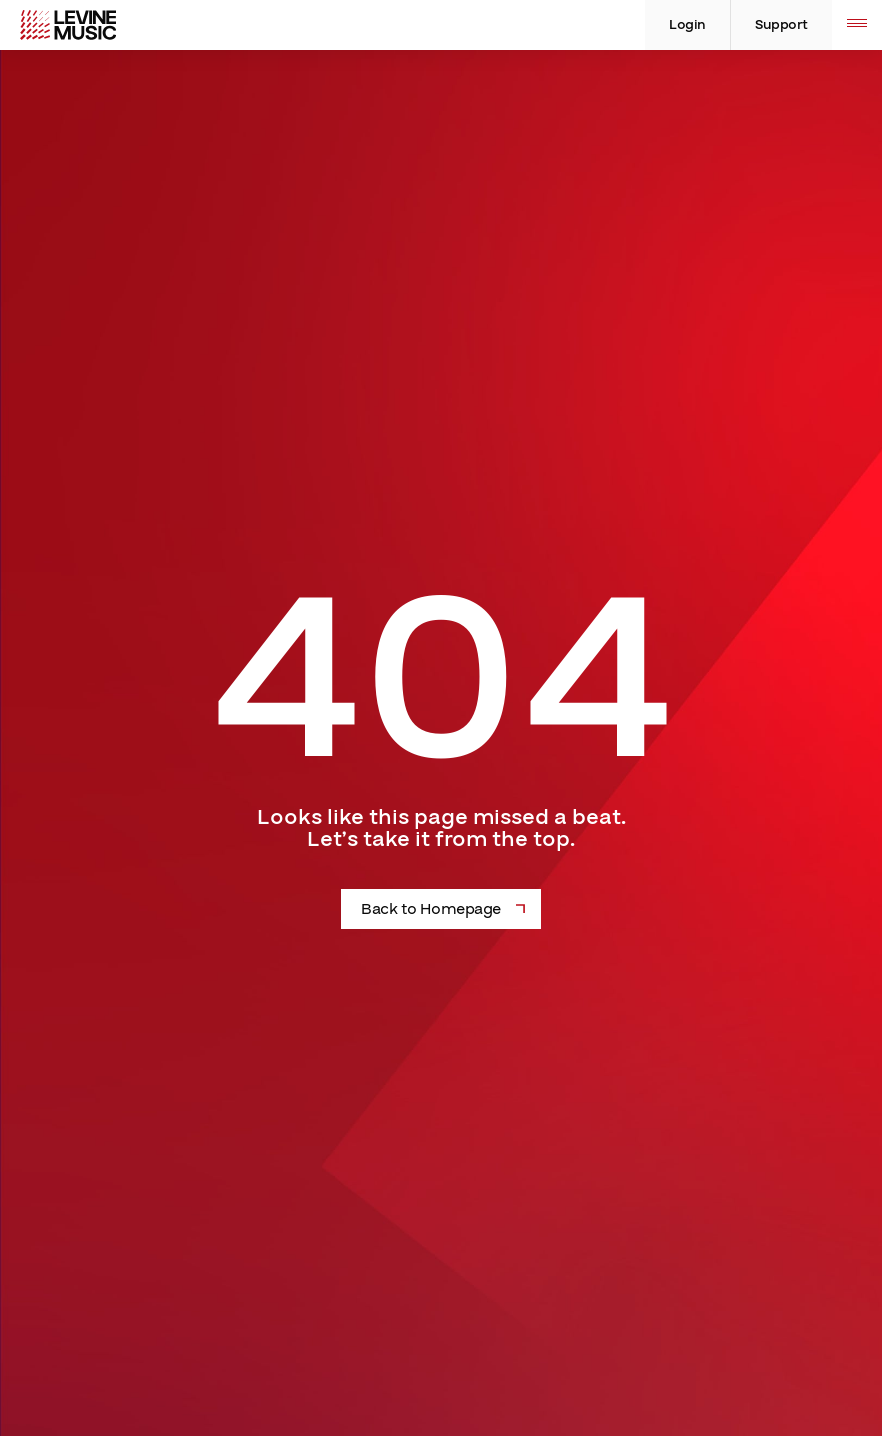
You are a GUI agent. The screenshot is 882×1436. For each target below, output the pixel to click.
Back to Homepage (430, 909)
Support (781, 25)
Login (687, 25)
